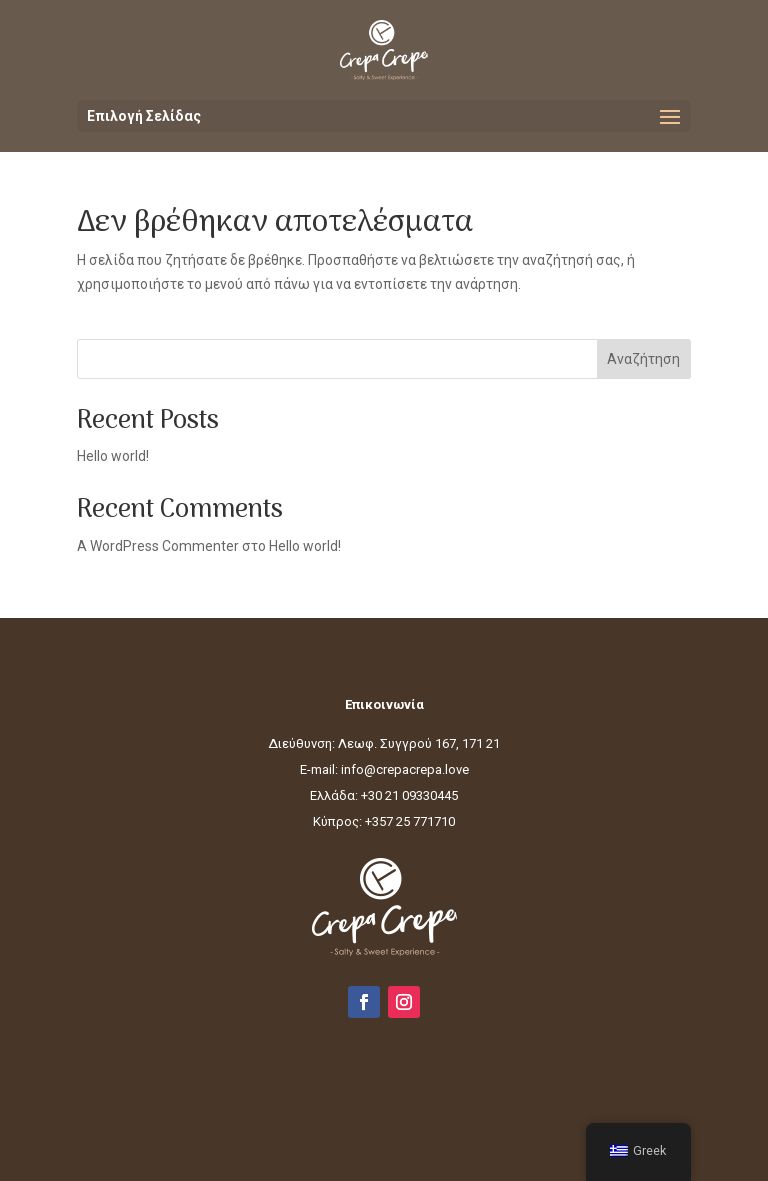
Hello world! (113, 456)
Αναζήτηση (643, 359)
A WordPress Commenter (158, 546)
